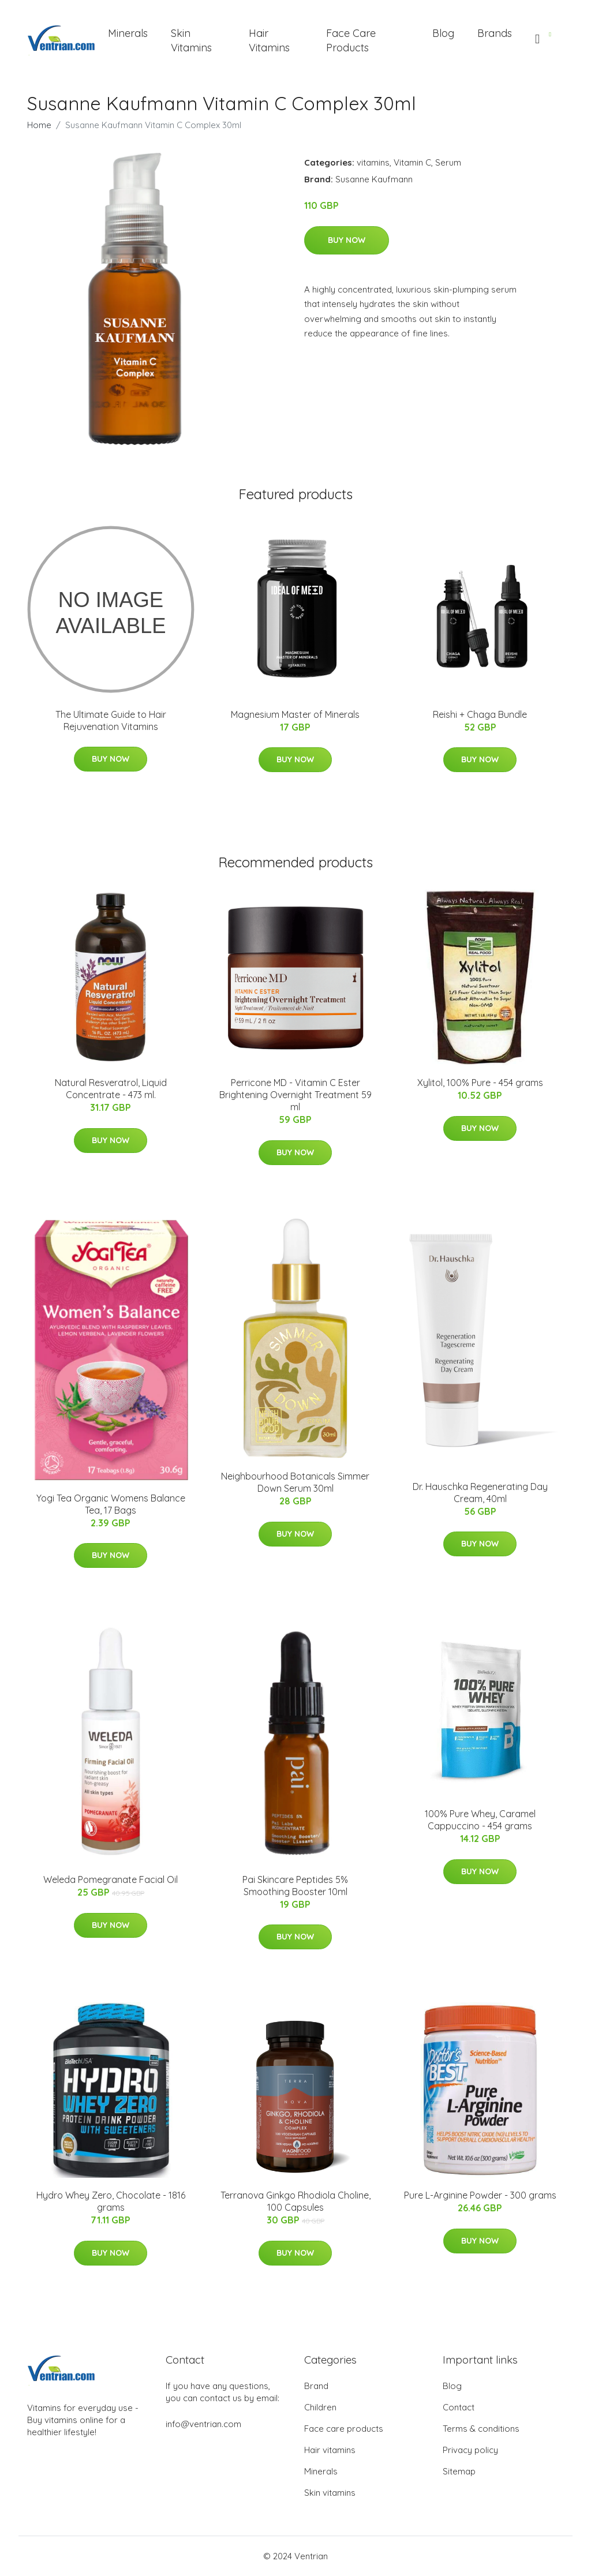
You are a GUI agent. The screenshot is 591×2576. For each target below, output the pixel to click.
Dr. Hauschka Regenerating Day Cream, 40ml (480, 1492)
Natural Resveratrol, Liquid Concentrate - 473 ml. (111, 1088)
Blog (443, 33)
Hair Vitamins (269, 40)
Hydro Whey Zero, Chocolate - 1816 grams (110, 2201)
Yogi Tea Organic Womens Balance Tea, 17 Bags (110, 1504)
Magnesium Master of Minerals (295, 714)
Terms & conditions (481, 2428)
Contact (458, 2407)
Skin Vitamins (191, 40)
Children (320, 2407)
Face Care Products (351, 40)
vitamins (373, 162)
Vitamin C (412, 162)
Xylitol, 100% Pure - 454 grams (480, 1082)
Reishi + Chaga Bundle (480, 714)
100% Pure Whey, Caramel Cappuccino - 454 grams (480, 1820)
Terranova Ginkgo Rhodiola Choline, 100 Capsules (295, 2201)
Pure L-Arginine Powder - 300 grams (480, 2195)
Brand (316, 2385)
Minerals (128, 33)
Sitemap (459, 2471)
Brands (494, 33)
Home (39, 124)
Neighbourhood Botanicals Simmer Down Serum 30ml (295, 1482)
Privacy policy (470, 2449)
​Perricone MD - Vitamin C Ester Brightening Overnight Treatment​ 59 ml (295, 1095)
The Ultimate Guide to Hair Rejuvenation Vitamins (110, 720)
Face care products (343, 2428)
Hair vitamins (330, 2449)
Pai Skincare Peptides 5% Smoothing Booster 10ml (295, 1885)
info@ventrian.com (203, 2423)
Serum (448, 162)
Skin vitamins (330, 2492)
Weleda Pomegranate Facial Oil (110, 1879)
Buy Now (346, 240)
